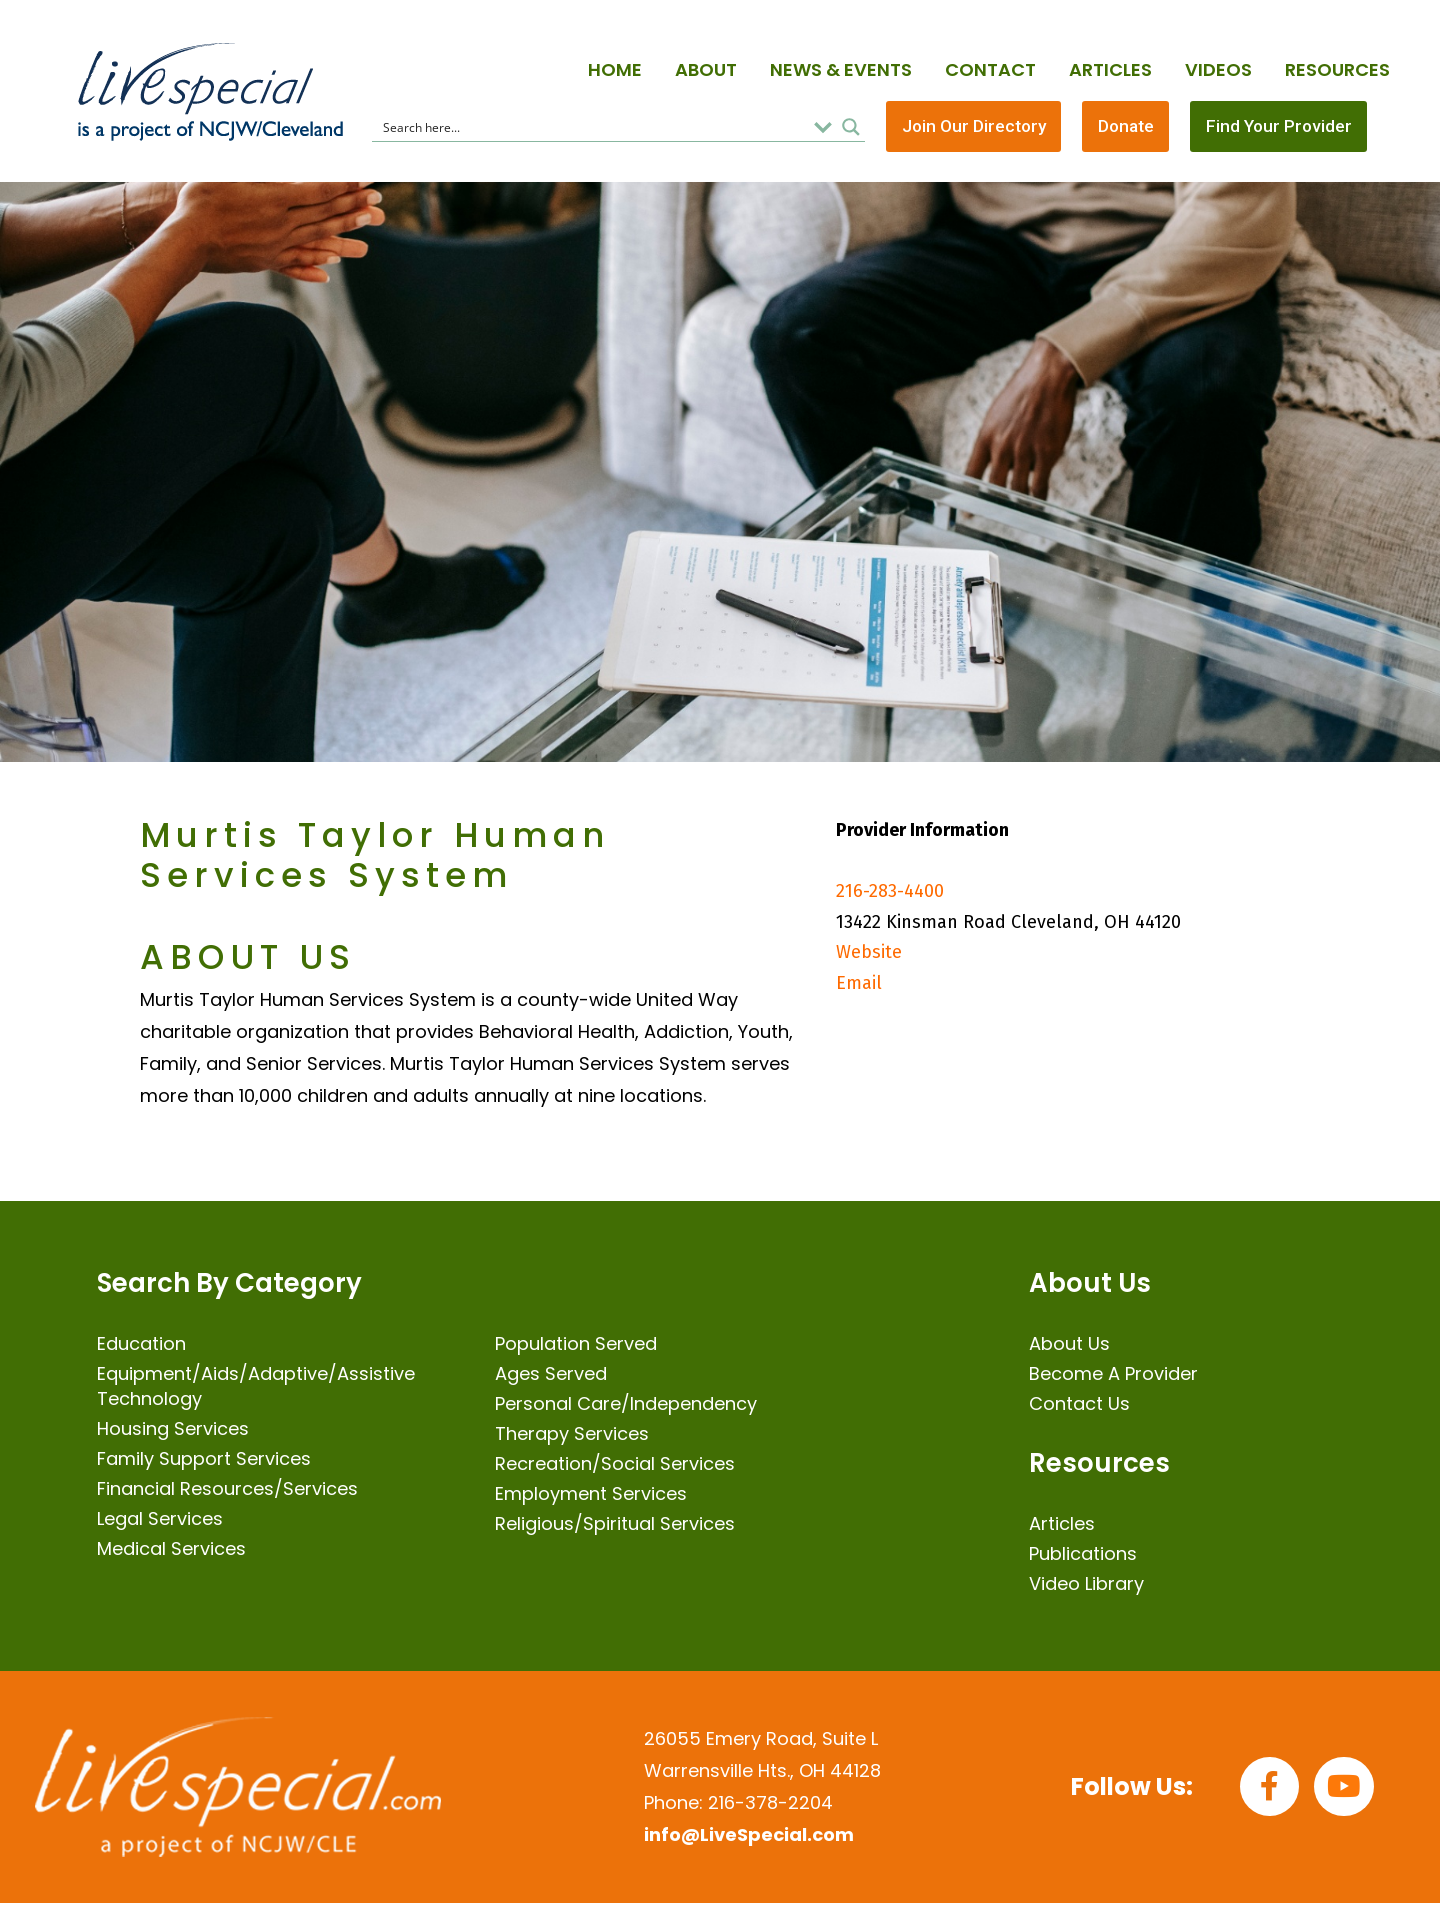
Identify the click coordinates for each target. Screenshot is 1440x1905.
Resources (1337, 69)
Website (869, 955)
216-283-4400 (890, 894)
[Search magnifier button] (851, 128)
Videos (1218, 69)
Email (859, 985)
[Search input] (591, 128)
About (706, 69)
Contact (990, 69)
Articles (1110, 69)
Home (615, 69)
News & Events (841, 69)
